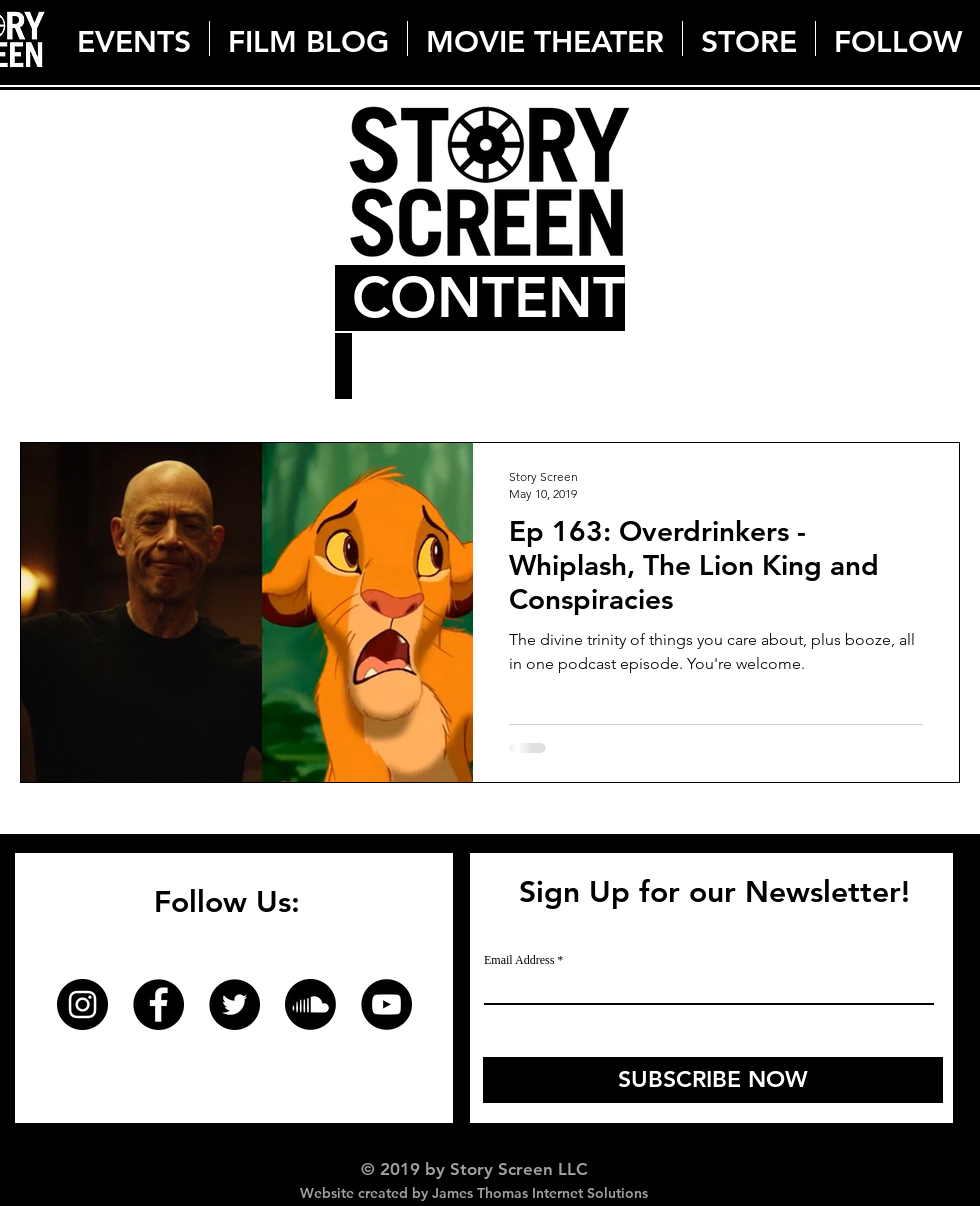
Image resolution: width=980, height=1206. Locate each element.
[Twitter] (234, 1004)
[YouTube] (386, 1004)
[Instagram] (82, 1004)
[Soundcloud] (310, 1004)
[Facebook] (158, 1004)
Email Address (519, 960)
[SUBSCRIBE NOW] (713, 1080)
